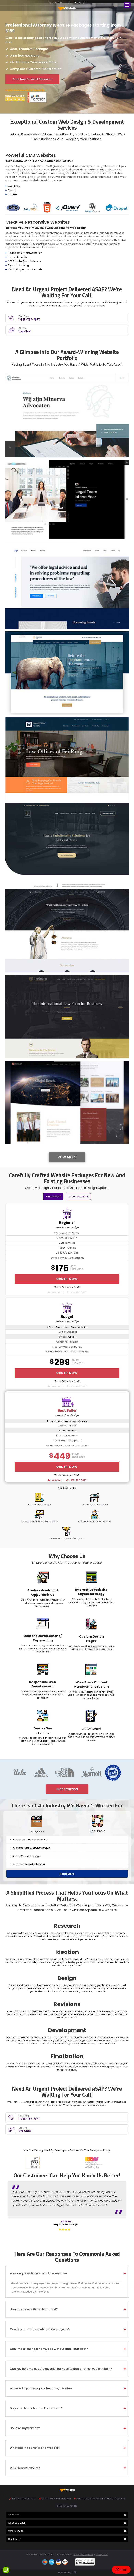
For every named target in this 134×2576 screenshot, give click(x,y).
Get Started (67, 1789)
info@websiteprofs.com (59, 2498)
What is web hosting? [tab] (25, 2468)
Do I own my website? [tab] (25, 2428)
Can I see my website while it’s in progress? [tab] (40, 2329)
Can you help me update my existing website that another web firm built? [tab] (61, 2369)
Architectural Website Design (31, 1848)
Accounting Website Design (30, 1839)
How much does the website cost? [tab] (34, 2309)
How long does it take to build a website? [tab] (38, 2274)
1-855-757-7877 (77, 2)
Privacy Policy (102, 2554)
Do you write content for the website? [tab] (36, 2408)
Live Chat (55, 2)
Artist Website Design (26, 1856)
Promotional (53, 1196)
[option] (67, 1249)
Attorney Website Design (29, 1864)
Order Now (67, 1279)
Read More (67, 1874)
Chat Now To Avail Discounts (32, 79)
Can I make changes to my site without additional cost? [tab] (49, 2349)
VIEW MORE (67, 1157)
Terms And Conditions (83, 2554)
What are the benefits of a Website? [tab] (35, 2448)
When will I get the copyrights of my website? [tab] (41, 2388)
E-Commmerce (78, 1196)
